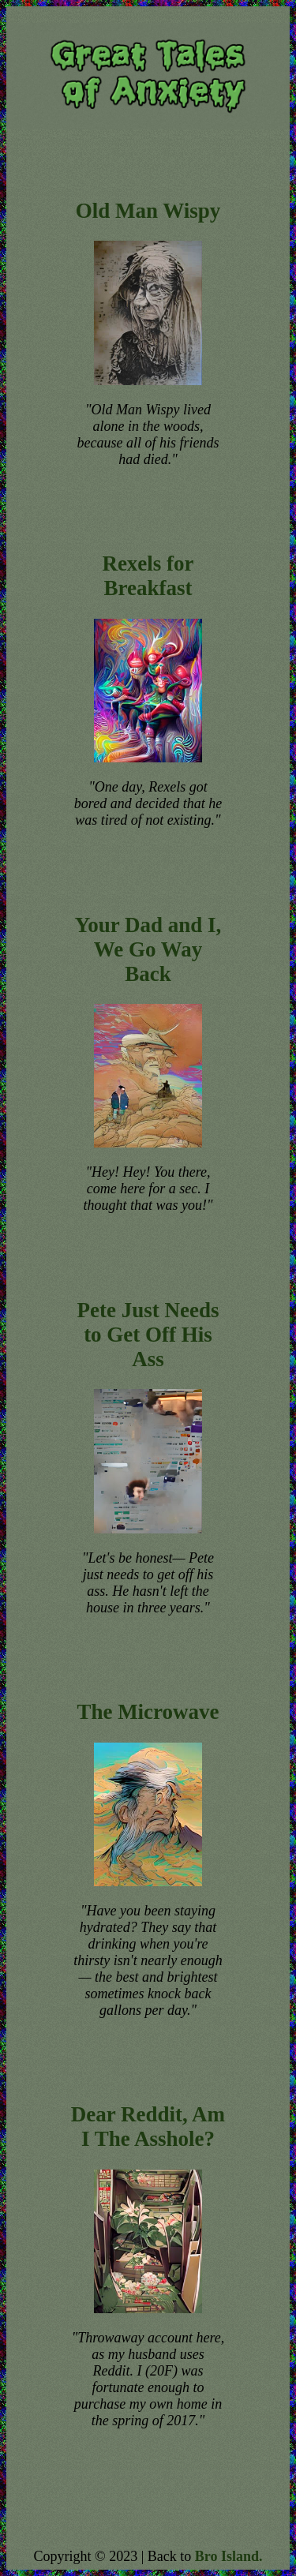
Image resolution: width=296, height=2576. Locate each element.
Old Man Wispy (148, 211)
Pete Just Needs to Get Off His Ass (148, 1334)
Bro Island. (229, 2556)
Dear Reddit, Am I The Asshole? (148, 2126)
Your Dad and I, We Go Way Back (148, 949)
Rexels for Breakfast (147, 576)
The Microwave (148, 1712)
